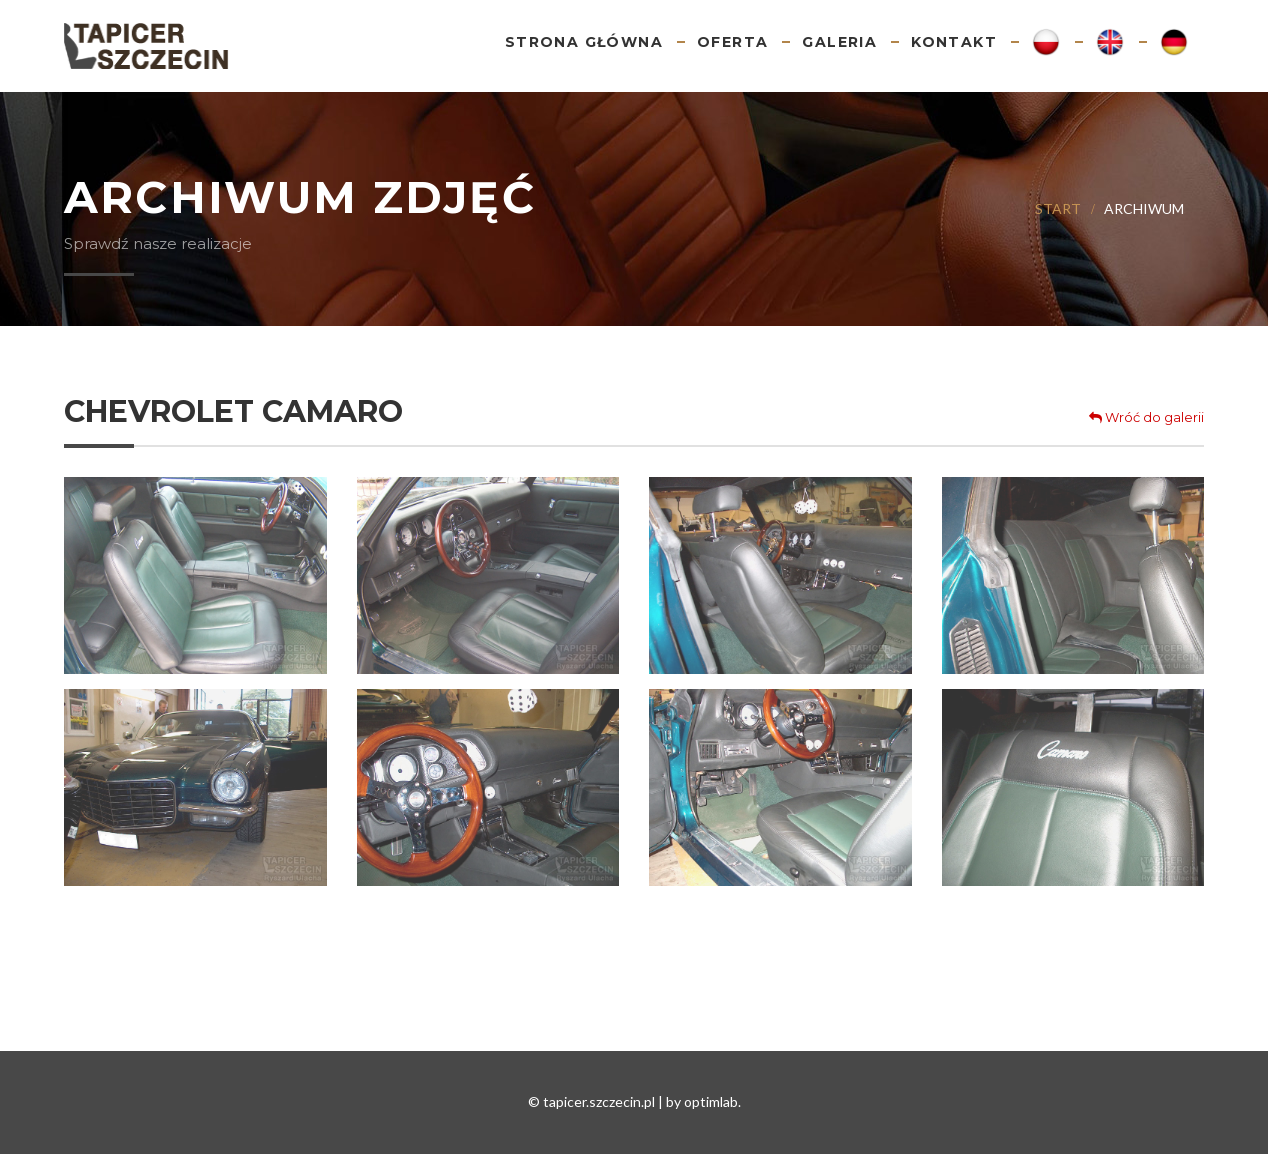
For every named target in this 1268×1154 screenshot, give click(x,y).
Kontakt (954, 42)
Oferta (732, 42)
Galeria (839, 42)
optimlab (711, 1101)
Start (1058, 208)
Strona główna (584, 42)
